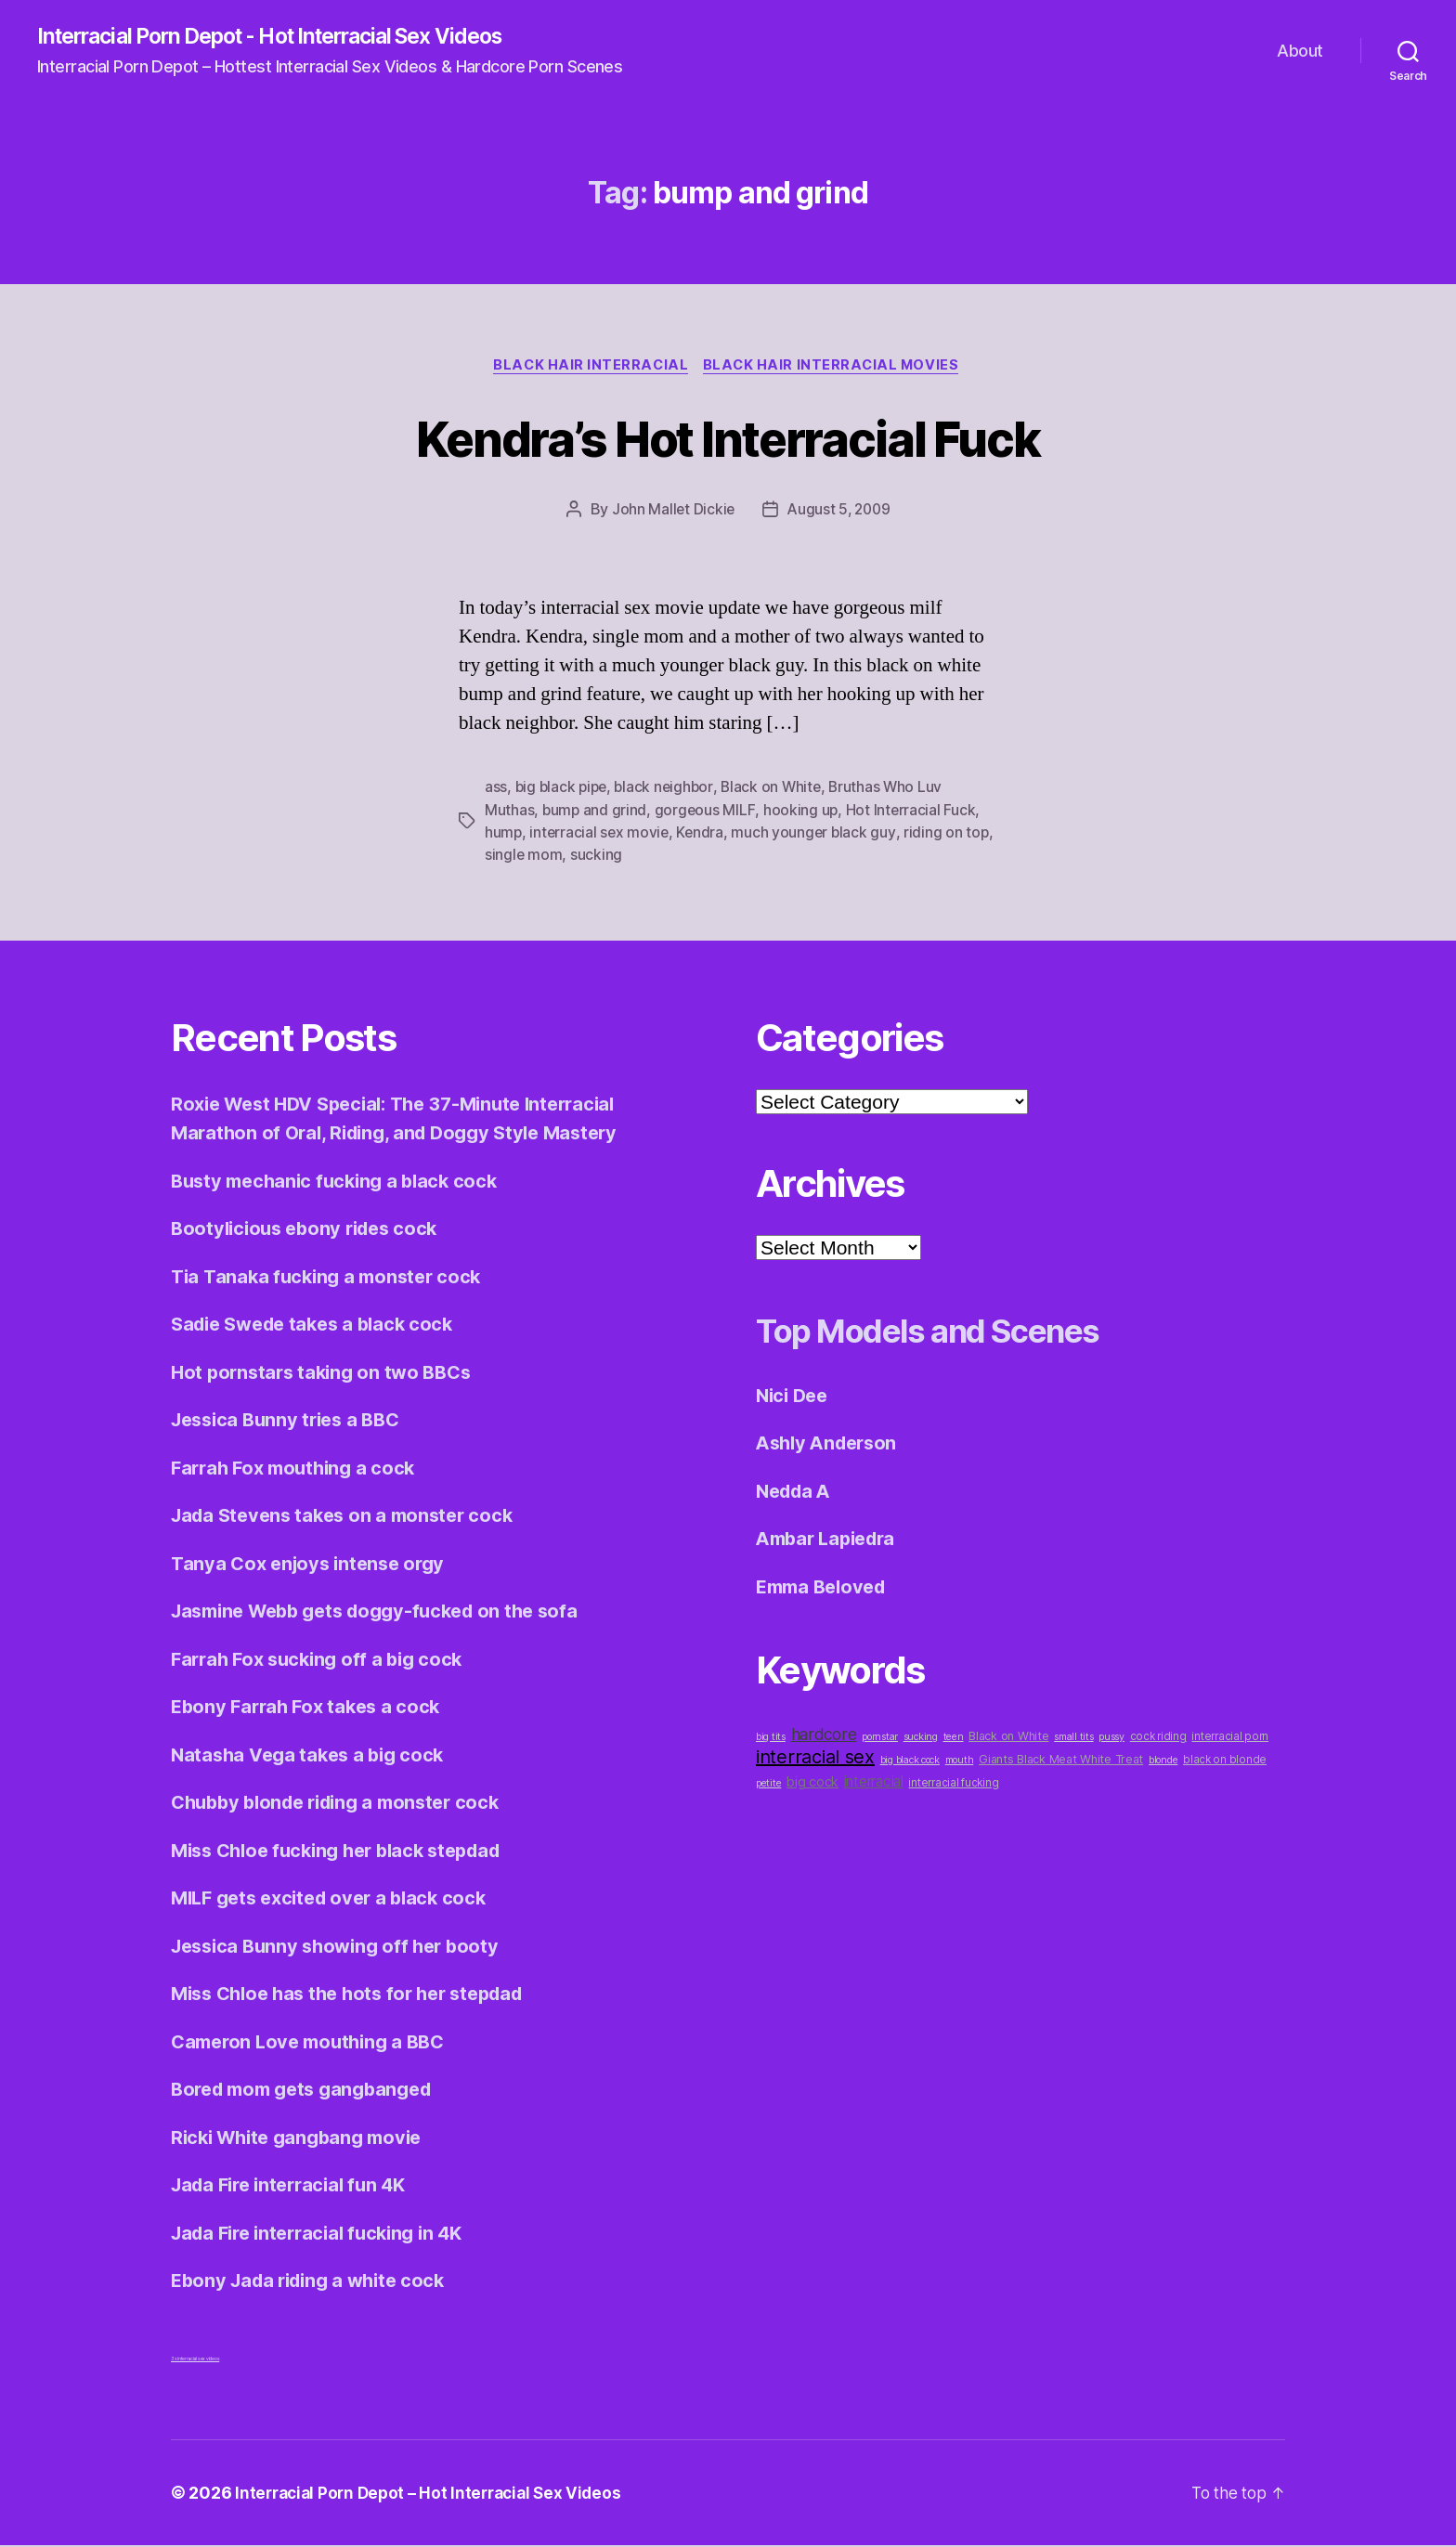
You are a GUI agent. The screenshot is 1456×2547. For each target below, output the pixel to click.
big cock (812, 1783)
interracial (874, 1783)
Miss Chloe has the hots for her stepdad (357, 1995)
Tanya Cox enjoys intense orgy (313, 1565)
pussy (1111, 1739)
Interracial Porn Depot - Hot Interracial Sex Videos (289, 37)
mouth (959, 1762)
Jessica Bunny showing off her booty (342, 1947)
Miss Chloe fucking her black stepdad (346, 1852)
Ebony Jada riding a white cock (315, 2282)
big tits (771, 1739)
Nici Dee (794, 1397)
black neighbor (668, 790)
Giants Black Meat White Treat (1061, 1761)
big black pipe (563, 790)
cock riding (1158, 1738)
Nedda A (796, 1492)
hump (504, 834)
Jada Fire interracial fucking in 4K (326, 2234)
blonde (1163, 1762)
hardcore (824, 1736)
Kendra (703, 834)
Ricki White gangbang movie (303, 2139)
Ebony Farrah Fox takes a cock (310, 1708)
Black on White (778, 790)
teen (953, 1739)
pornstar (880, 1739)
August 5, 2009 (839, 512)
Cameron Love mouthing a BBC (315, 2043)
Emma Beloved (825, 1588)
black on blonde (1225, 1761)
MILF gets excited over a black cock (337, 1899)
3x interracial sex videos (195, 2360)
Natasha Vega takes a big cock (313, 1756)
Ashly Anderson (830, 1444)
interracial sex (815, 1759)
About (1300, 51)
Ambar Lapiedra (830, 1540)
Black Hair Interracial (589, 367)
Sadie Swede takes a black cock (320, 1325)
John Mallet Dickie (670, 512)
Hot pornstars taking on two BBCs (327, 1373)
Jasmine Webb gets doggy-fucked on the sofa (387, 1612)
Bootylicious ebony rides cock (310, 1229)
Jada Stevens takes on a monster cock (349, 1516)
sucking (628, 857)
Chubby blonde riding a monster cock (345, 1803)
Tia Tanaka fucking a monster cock (331, 1278)
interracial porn (1229, 1738)
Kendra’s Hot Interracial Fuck (728, 438)
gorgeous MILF (707, 812)
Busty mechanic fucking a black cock (341, 1182)
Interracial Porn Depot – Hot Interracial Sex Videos (434, 2494)
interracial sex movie (600, 834)
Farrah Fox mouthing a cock (298, 1469)
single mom (555, 857)
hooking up (802, 812)
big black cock (910, 1762)
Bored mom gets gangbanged (309, 2090)
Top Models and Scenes (957, 1331)
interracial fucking (953, 1784)
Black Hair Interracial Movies (835, 367)
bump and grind (595, 812)
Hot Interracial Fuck (913, 812)
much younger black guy (818, 834)
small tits (1073, 1739)
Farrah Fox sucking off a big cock (323, 1660)
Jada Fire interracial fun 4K (295, 2186)
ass (496, 790)
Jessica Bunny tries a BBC (291, 1421)
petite (768, 1785)
